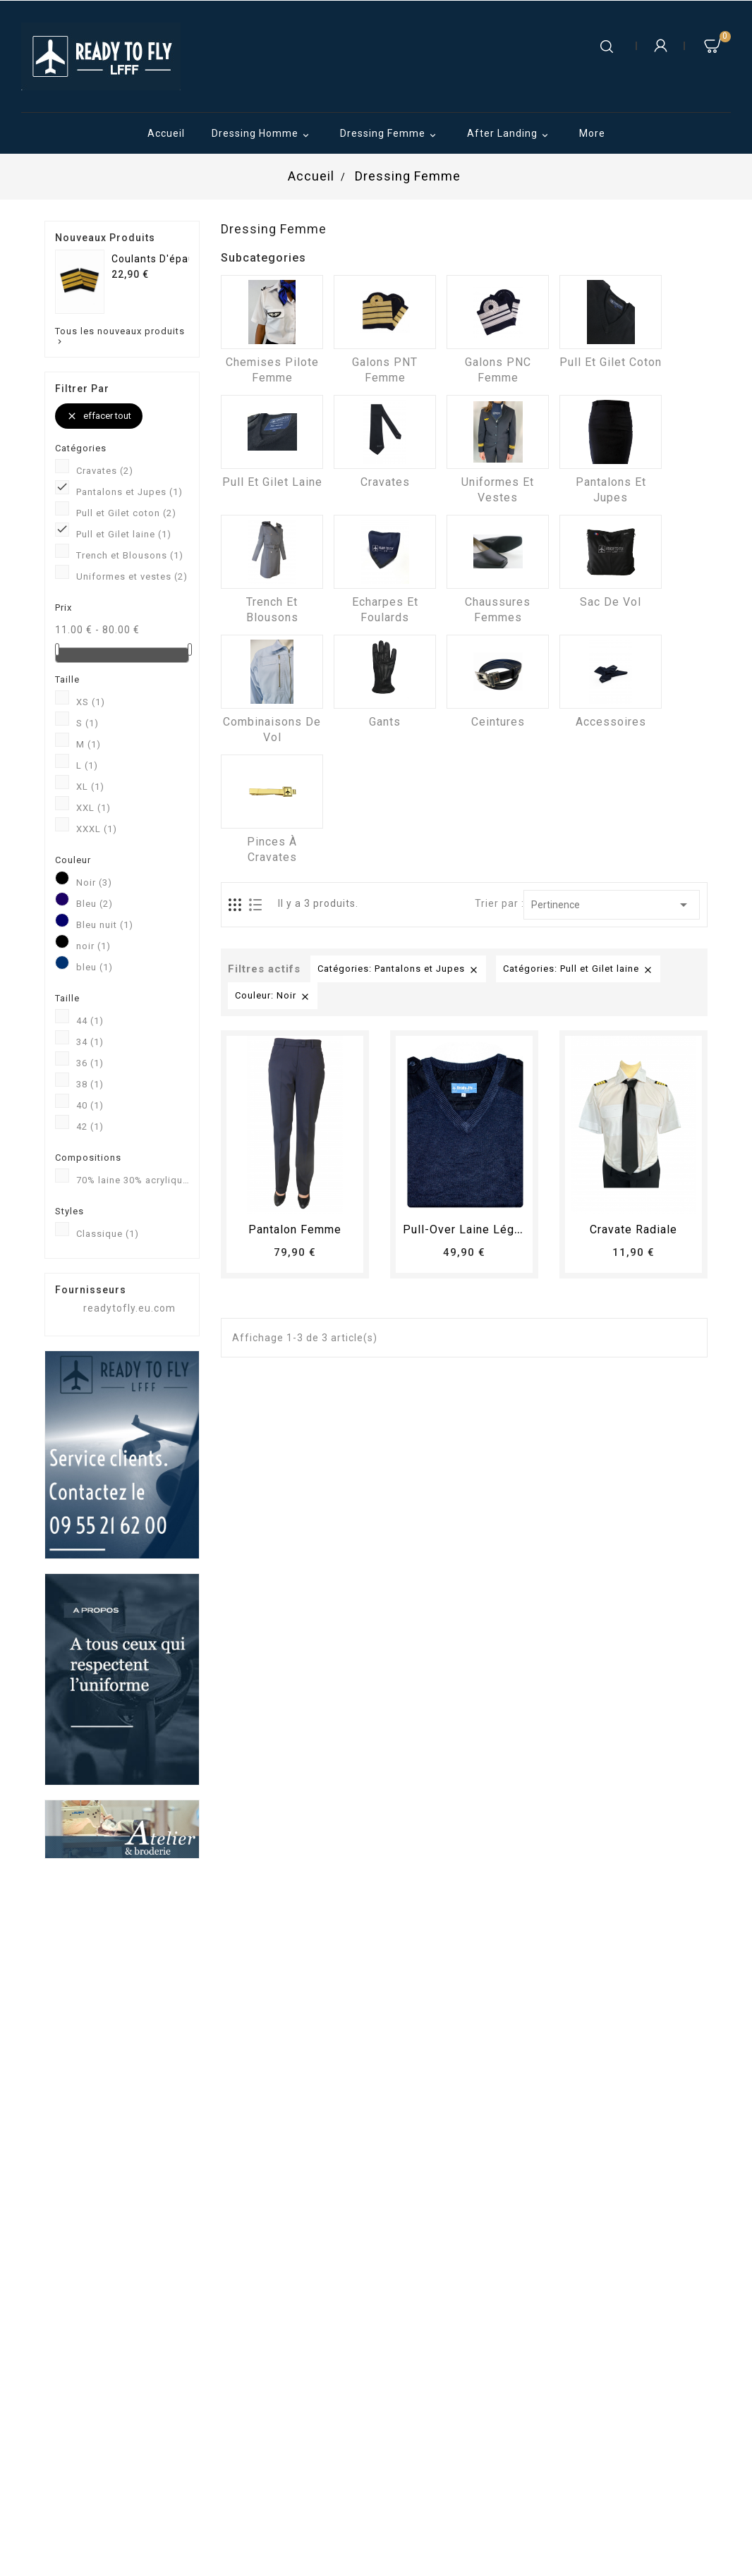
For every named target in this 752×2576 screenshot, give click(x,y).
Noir (94, 882)
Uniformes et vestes (132, 576)
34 (90, 1042)
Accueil (166, 133)
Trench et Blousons (129, 555)
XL (90, 786)
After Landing (509, 135)
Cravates (104, 470)
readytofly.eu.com (129, 1308)
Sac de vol (610, 602)
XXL (93, 807)
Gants (385, 721)
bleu (94, 967)
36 (90, 1063)
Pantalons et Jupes (129, 492)
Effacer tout (98, 416)
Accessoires (611, 721)
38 (90, 1084)
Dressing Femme (390, 135)
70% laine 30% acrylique (132, 1180)
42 (90, 1126)
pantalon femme (294, 1229)
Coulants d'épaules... (164, 258)
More (592, 133)
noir (93, 946)
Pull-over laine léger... (468, 1229)
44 (90, 1020)
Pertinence (612, 904)
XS (90, 702)
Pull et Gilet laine (123, 534)
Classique (107, 1233)
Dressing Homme (262, 135)
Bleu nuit (104, 925)
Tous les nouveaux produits (120, 336)
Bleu (94, 903)
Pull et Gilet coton (126, 513)
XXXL (96, 829)
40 (90, 1105)
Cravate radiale (633, 1229)
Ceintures (498, 721)
